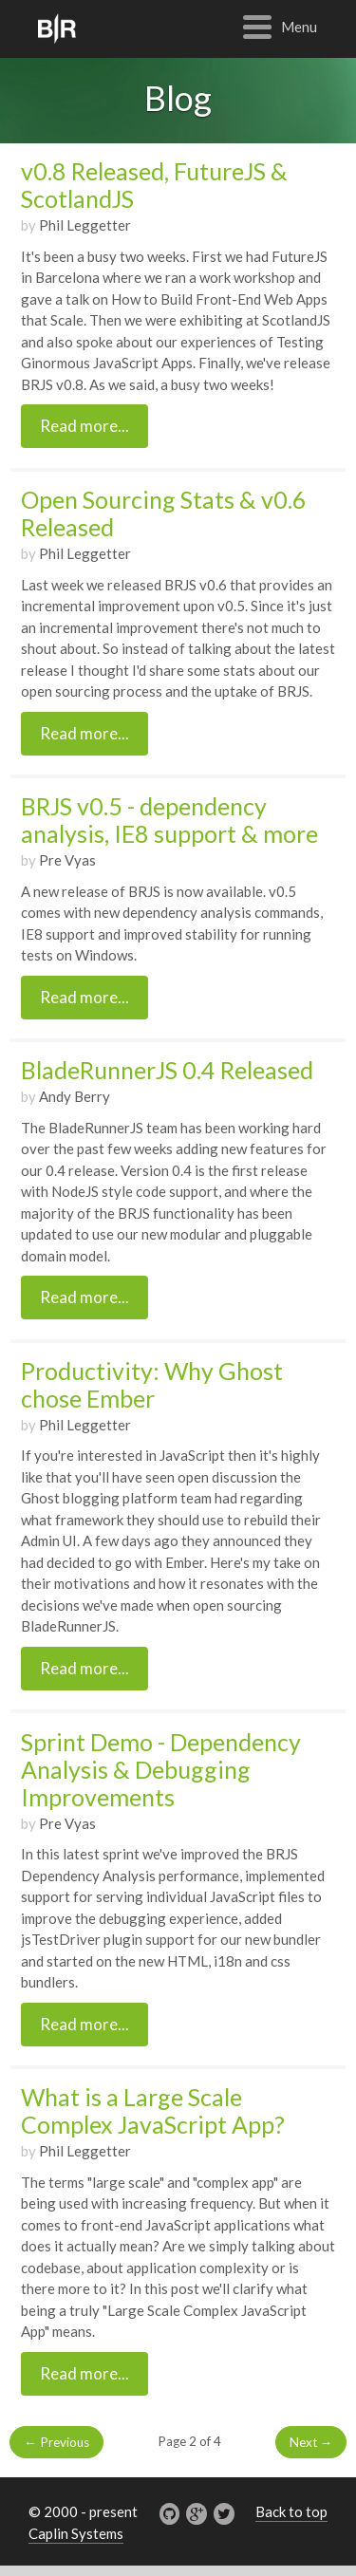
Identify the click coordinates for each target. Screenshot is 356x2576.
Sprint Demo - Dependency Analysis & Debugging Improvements (161, 1769)
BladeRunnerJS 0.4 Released (167, 1069)
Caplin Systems (75, 2533)
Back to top (291, 2511)
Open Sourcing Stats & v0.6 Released (164, 513)
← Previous (56, 2442)
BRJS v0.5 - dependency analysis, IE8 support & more (169, 820)
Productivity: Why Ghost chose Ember (152, 1384)
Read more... (84, 426)
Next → (311, 2442)
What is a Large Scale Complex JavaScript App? (153, 2110)
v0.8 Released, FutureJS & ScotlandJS (154, 185)
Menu (299, 26)
